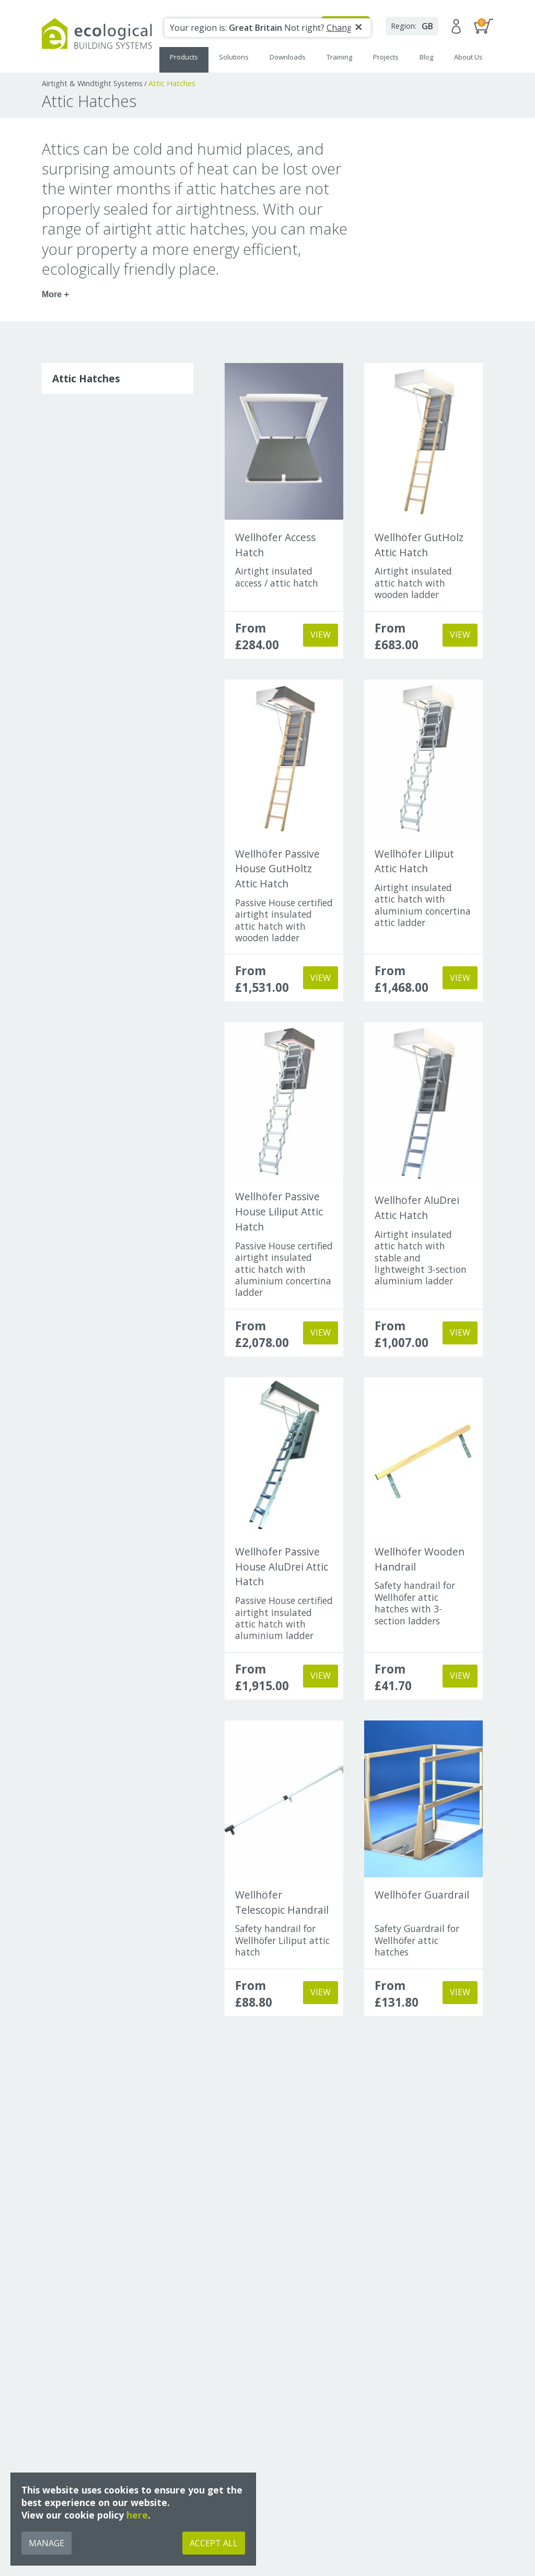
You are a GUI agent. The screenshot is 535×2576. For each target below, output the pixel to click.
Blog (426, 57)
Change (342, 27)
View (320, 634)
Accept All (214, 2543)
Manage (46, 2543)
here (137, 2515)
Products (184, 57)
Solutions (234, 57)
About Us (468, 57)
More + (55, 294)
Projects (386, 57)
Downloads (288, 57)
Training (339, 57)
